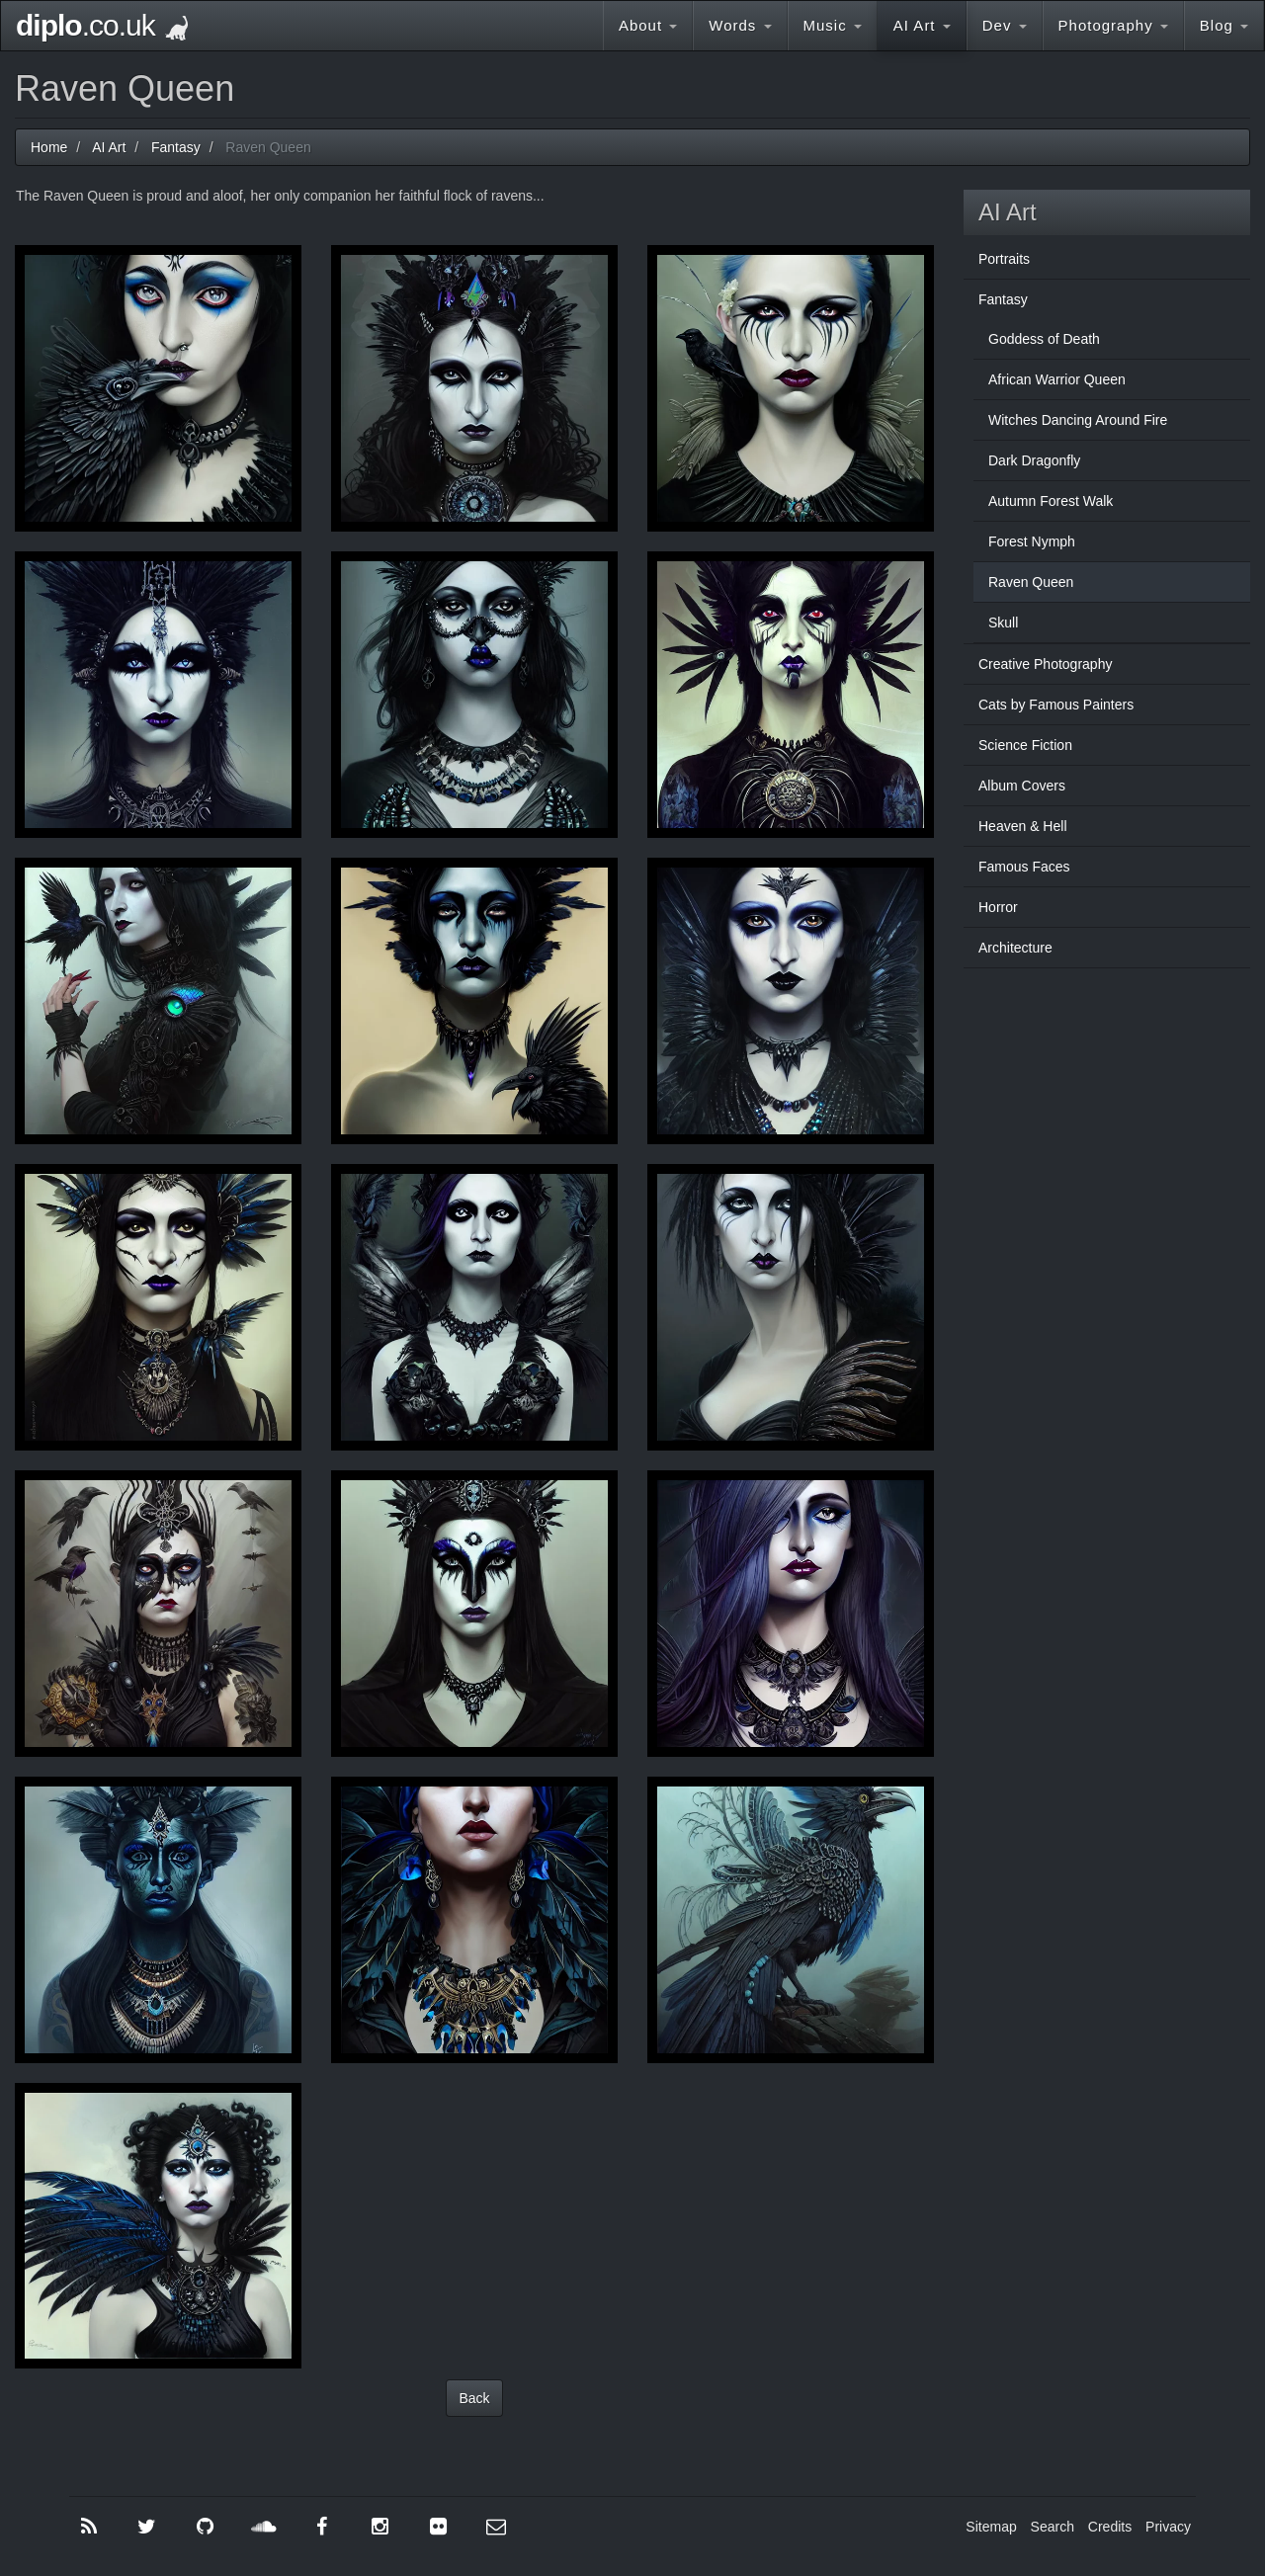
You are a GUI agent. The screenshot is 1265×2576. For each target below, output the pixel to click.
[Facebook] (322, 2526)
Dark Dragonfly (1034, 460)
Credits (1110, 2526)
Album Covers (1021, 785)
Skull (1003, 622)
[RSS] (89, 2526)
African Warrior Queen (1057, 379)
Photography (1113, 25)
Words (740, 25)
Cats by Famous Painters (1056, 704)
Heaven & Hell (1022, 826)
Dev (1004, 25)
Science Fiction (1025, 745)
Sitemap (991, 2526)
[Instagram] (379, 2526)
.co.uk (102, 25)
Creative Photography (1045, 664)
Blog (1224, 25)
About (648, 25)
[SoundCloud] (264, 2526)
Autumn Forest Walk (1050, 501)
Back (474, 2398)
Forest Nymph (1031, 541)
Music (832, 25)
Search (1052, 2526)
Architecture (1015, 948)
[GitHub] (205, 2526)
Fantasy (1003, 299)
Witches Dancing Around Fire (1077, 420)
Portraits (1004, 259)
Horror (998, 907)
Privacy (1168, 2526)
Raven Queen (1030, 582)
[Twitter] (147, 2526)
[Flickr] (438, 2526)
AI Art (922, 25)
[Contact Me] (496, 2526)
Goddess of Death (1044, 339)
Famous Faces (1024, 866)
